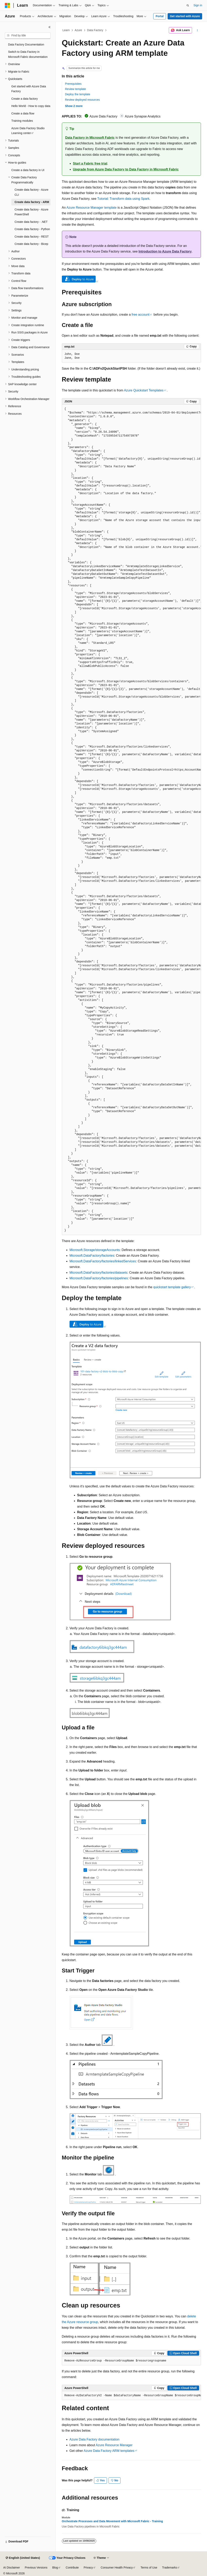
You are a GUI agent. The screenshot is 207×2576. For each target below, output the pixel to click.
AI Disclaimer (11, 2567)
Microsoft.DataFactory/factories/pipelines (99, 1278)
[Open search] (188, 5)
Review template (75, 89)
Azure (78, 30)
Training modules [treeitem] (22, 120)
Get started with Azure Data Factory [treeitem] (28, 89)
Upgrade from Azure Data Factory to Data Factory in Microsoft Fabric (126, 169)
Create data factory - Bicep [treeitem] (31, 243)
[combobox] (28, 35)
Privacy (88, 2567)
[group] (131, 820)
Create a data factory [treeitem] (24, 98)
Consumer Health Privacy (117, 2567)
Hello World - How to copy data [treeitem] (30, 106)
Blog (55, 2567)
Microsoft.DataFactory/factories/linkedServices (103, 1261)
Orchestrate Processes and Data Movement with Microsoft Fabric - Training (112, 2521)
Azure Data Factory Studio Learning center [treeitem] (27, 131)
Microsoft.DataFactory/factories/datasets (98, 1272)
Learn (66, 30)
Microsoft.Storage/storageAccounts (95, 1250)
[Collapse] (49, 27)
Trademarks (169, 2567)
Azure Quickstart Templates (143, 390)
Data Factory (95, 30)
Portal (160, 16)
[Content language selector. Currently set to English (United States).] (22, 2558)
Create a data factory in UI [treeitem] (27, 170)
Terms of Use (148, 2567)
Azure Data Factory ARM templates (109, 2450)
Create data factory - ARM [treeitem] (32, 202)
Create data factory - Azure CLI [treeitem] (31, 192)
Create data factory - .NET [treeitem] (31, 221)
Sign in (197, 5)
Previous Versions (36, 2567)
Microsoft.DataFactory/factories (92, 1255)
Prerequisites (73, 83)
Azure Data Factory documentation (94, 2439)
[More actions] (197, 30)
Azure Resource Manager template (92, 207)
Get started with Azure (185, 16)
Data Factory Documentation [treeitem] (26, 44)
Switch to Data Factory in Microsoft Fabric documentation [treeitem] (28, 54)
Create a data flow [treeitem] (22, 113)
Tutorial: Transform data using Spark (123, 198)
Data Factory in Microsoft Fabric (90, 137)
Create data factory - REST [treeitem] (32, 236)
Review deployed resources (82, 99)
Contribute (72, 2567)
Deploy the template (77, 94)
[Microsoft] (7, 5)
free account (140, 314)
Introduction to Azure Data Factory (165, 251)
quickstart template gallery (172, 1287)
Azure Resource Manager (114, 2445)
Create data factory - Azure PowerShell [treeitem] (31, 212)
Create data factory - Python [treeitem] (32, 229)
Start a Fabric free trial (90, 163)
